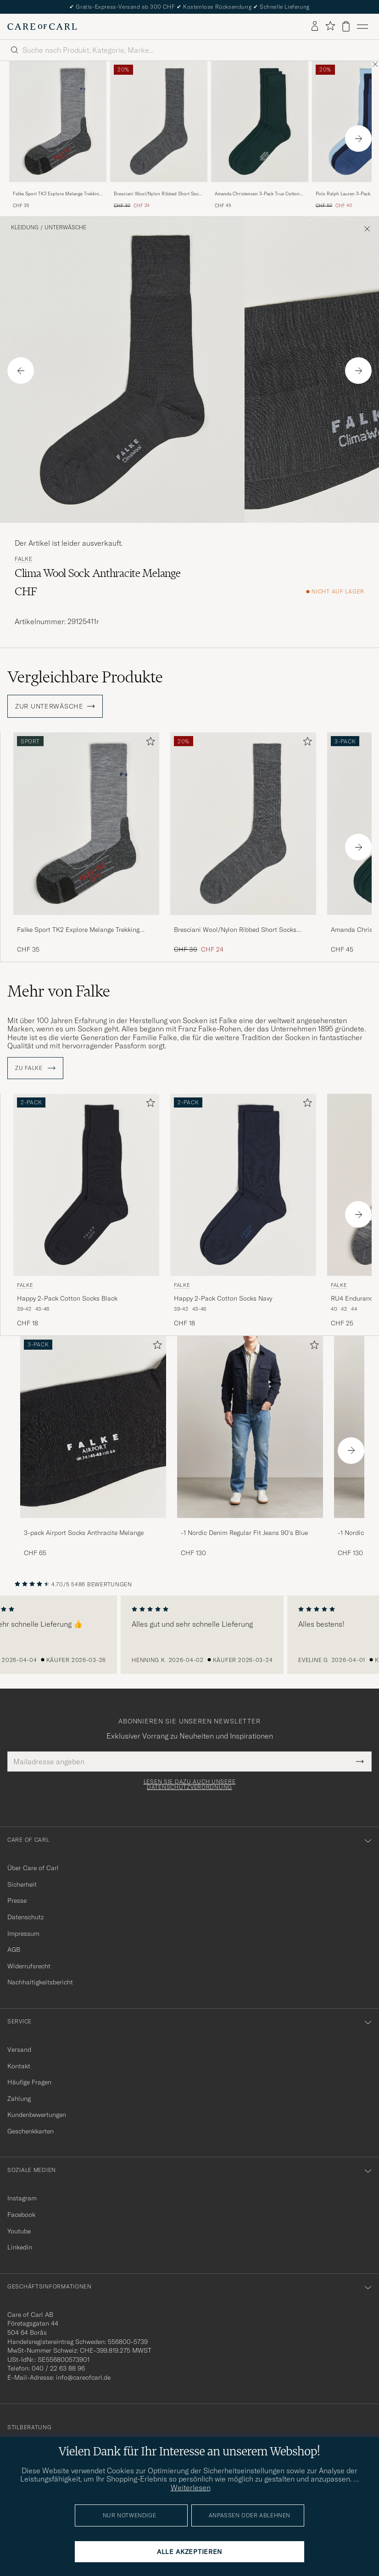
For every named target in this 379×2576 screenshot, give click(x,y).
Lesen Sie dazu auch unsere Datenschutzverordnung (190, 1784)
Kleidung (25, 227)
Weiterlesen (191, 2487)
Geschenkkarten (30, 2131)
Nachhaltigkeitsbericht (40, 1982)
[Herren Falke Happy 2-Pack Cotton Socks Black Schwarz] (86, 1185)
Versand (19, 2049)
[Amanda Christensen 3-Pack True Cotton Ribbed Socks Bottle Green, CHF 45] (259, 135)
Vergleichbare (85, 677)
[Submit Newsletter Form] (360, 1761)
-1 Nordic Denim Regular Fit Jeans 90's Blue (244, 1533)
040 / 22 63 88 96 (58, 2368)
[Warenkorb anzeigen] (346, 26)
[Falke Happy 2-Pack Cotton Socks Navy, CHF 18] (243, 1211)
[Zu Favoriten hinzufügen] (149, 743)
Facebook (21, 2214)
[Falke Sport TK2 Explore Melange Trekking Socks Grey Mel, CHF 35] (57, 135)
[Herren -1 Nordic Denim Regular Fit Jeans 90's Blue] (250, 1427)
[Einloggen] (315, 26)
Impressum (23, 1933)
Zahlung (19, 2098)
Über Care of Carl (33, 1868)
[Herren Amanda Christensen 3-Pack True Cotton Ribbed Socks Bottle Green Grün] (259, 122)
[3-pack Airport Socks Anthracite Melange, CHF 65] (93, 1446)
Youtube (19, 2231)
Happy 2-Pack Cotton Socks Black (67, 1298)
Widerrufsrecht (28, 1966)
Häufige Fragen (29, 2082)
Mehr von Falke (58, 991)
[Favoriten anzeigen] (330, 26)
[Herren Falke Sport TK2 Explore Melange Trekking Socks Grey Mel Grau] (57, 122)
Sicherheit (22, 1884)
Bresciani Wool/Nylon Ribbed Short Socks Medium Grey (158, 194)
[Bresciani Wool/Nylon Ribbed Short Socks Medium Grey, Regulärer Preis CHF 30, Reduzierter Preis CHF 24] (158, 135)
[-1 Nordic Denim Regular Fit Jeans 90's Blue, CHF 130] (250, 1446)
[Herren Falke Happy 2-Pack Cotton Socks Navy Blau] (243, 1185)
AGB (13, 1949)
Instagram (22, 2198)
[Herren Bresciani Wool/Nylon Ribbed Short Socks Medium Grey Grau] (158, 122)
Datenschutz (25, 1917)
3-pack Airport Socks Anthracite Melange (84, 1533)
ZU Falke (35, 1068)
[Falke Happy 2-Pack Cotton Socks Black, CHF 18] (86, 1211)
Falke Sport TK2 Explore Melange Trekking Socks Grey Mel (57, 194)
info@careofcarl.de (83, 2377)
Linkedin (19, 2247)
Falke (24, 559)
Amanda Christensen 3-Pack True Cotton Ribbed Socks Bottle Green (257, 194)
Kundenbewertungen (36, 2115)
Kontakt (18, 2066)
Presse (17, 1900)
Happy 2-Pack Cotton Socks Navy (223, 1298)
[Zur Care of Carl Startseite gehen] (42, 26)
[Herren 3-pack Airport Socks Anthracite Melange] (93, 1427)
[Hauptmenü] (362, 26)
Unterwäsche (65, 227)
